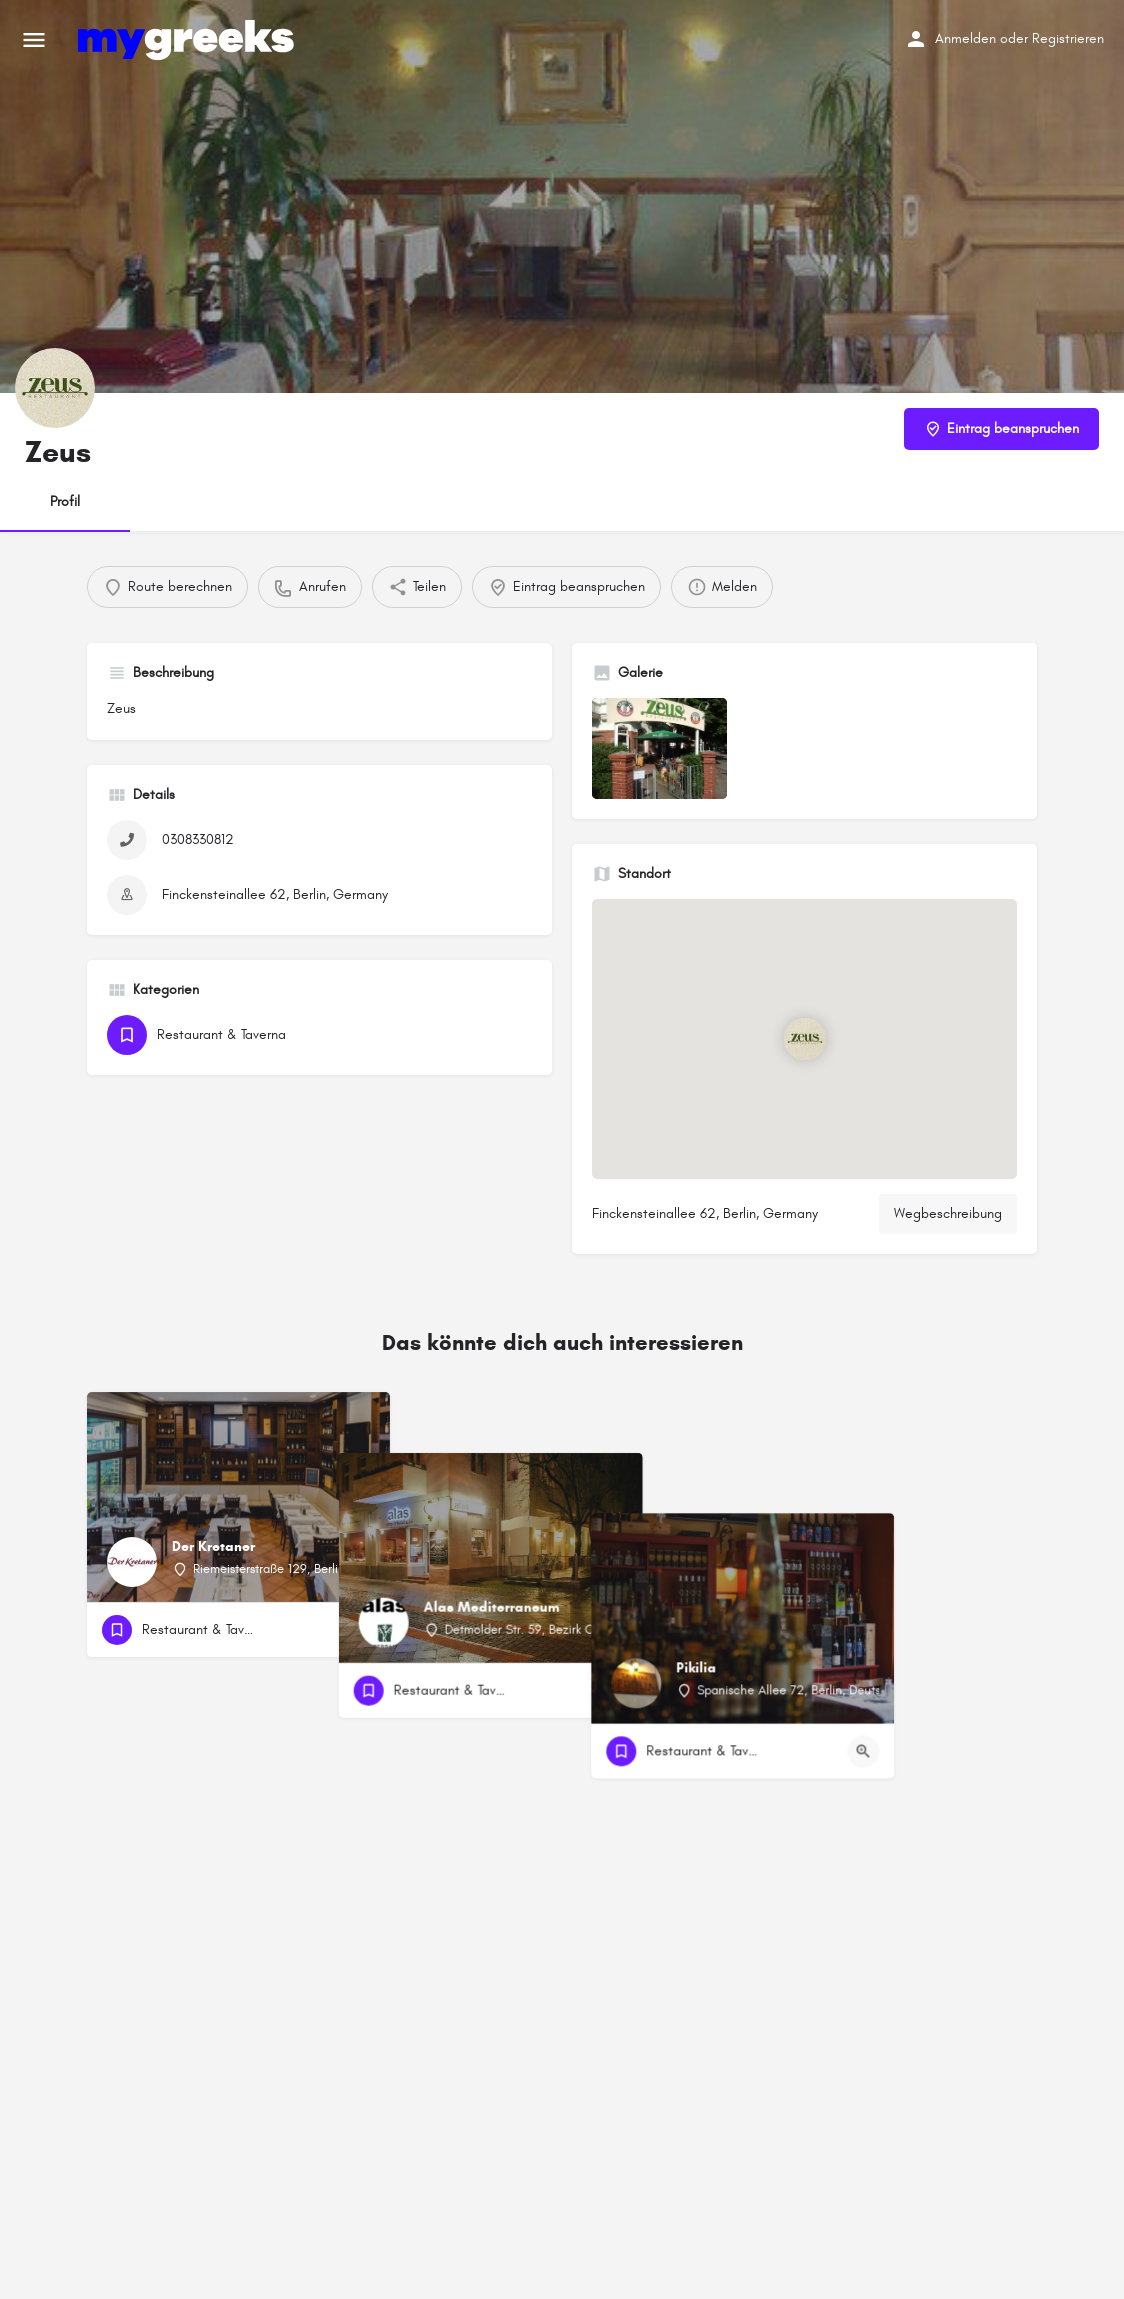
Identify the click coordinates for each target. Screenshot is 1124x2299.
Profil (65, 501)
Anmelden (965, 38)
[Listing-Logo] (55, 388)
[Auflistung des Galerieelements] (659, 748)
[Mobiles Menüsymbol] (34, 40)
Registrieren (1068, 38)
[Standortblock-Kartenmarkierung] (804, 1039)
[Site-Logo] (188, 40)
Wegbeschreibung (948, 1213)
